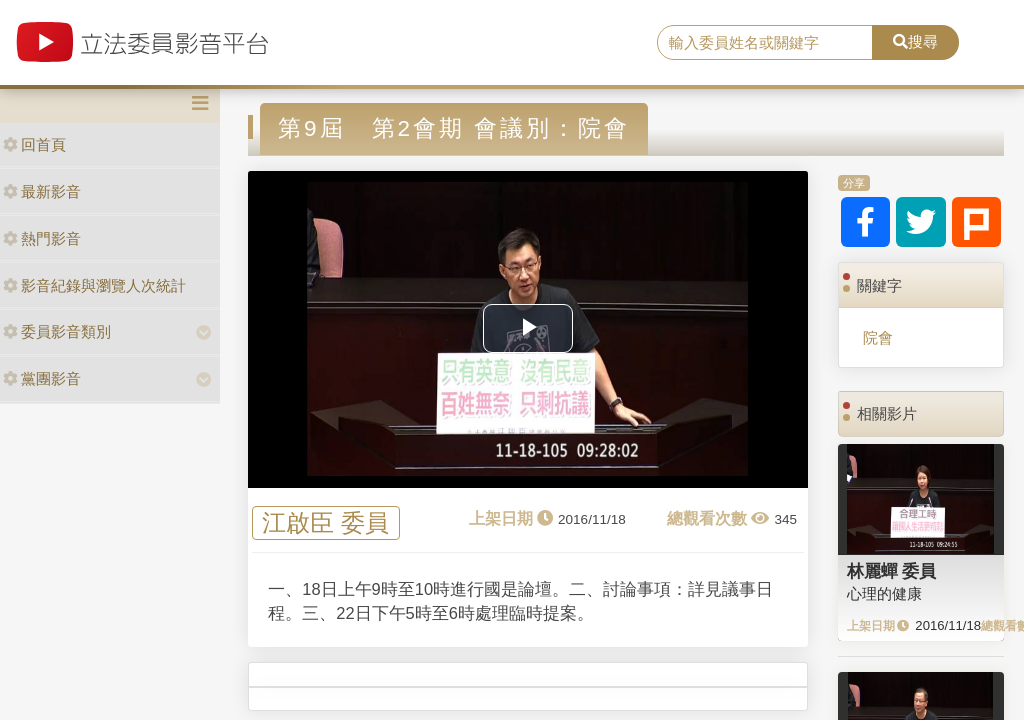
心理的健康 (884, 593)
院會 (878, 337)
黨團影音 (42, 378)
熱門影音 (42, 238)
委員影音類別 (57, 331)
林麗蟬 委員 (892, 571)
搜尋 (915, 41)
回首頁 (34, 144)
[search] (765, 43)
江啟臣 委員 (325, 523)
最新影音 (42, 191)
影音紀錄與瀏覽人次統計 (94, 285)
